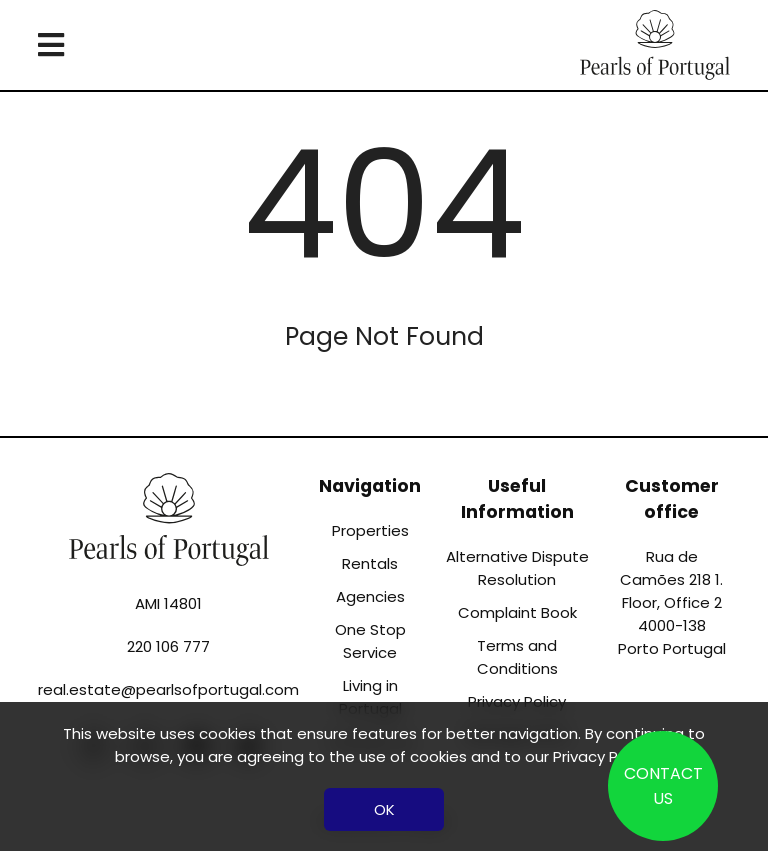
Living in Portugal (370, 697)
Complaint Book (517, 612)
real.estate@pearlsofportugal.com (168, 689)
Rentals (370, 563)
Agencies (370, 596)
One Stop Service (370, 641)
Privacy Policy (602, 756)
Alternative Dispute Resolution (517, 568)
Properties (370, 530)
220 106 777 (168, 646)
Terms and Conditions (517, 657)
